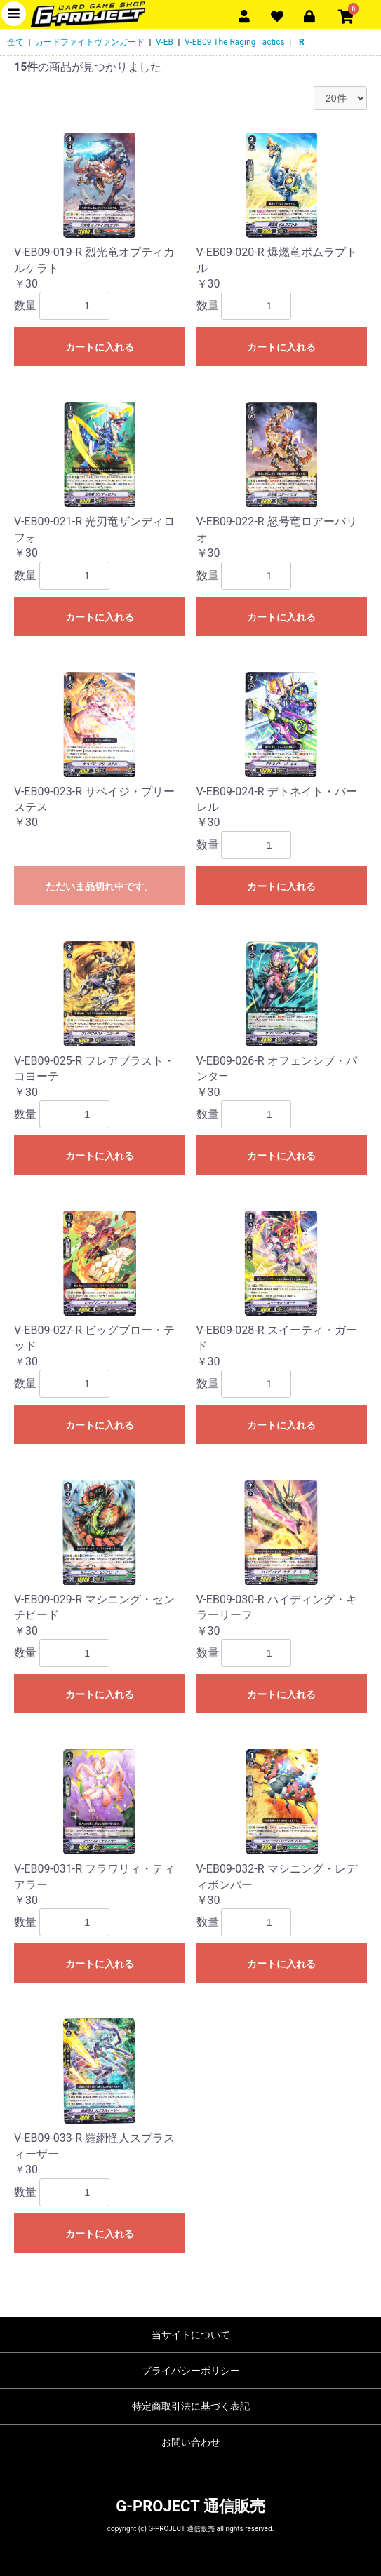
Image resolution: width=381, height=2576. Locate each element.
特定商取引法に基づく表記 (191, 2406)
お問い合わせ (190, 2442)
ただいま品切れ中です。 (100, 886)
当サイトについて (191, 2334)
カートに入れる (99, 347)
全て (15, 42)
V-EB (164, 42)
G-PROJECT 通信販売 (190, 2506)
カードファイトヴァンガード (90, 42)
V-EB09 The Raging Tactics (235, 42)
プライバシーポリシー (191, 2370)
